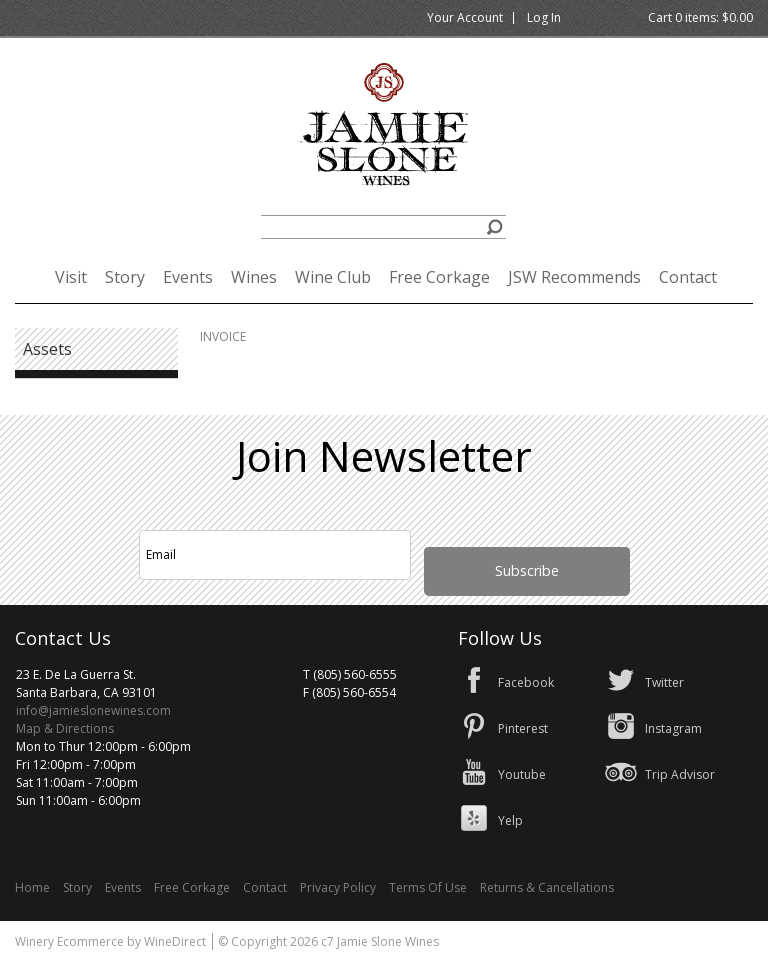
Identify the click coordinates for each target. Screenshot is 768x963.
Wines (254, 277)
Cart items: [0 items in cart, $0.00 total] (700, 17)
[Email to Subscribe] (275, 555)
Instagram (673, 728)
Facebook (526, 682)
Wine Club (333, 277)
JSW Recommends (574, 277)
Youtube (522, 774)
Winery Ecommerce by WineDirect (110, 941)
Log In (544, 17)
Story (125, 277)
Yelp (510, 820)
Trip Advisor (680, 774)
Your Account (465, 17)
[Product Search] (383, 227)
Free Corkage (439, 277)
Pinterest (523, 728)
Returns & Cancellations (547, 887)
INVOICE (223, 336)
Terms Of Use (428, 887)
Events (188, 277)
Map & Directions (65, 728)
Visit (71, 277)
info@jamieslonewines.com (93, 710)
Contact (688, 277)
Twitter (664, 682)
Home (32, 887)
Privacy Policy (338, 887)
